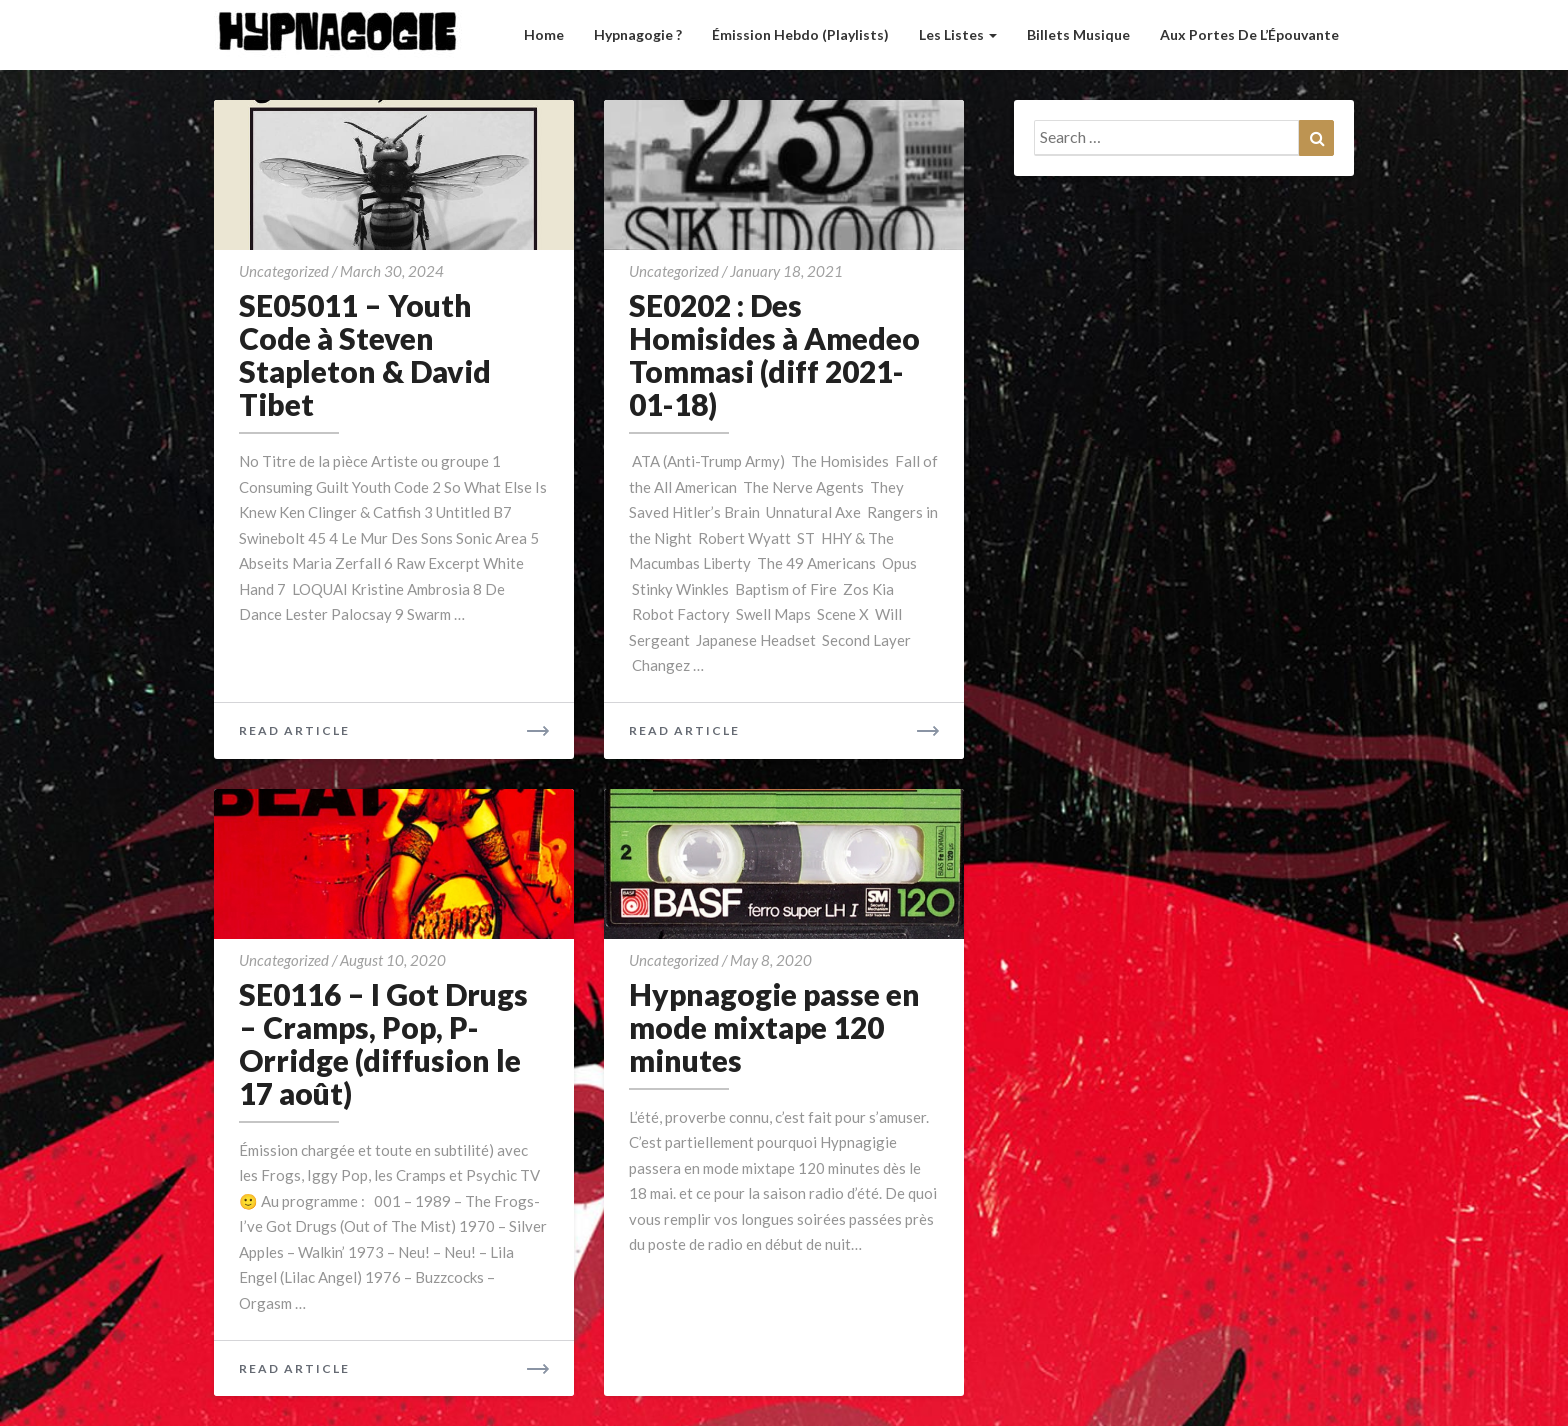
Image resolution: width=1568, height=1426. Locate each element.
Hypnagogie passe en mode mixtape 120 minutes (774, 1027)
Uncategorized (284, 271)
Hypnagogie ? (638, 34)
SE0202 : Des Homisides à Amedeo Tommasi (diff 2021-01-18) (774, 354)
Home (544, 34)
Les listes (958, 34)
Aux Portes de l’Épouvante (1249, 34)
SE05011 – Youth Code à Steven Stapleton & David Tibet (365, 354)
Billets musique (1078, 34)
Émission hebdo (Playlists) (800, 34)
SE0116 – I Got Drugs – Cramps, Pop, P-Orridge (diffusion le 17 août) (383, 1043)
